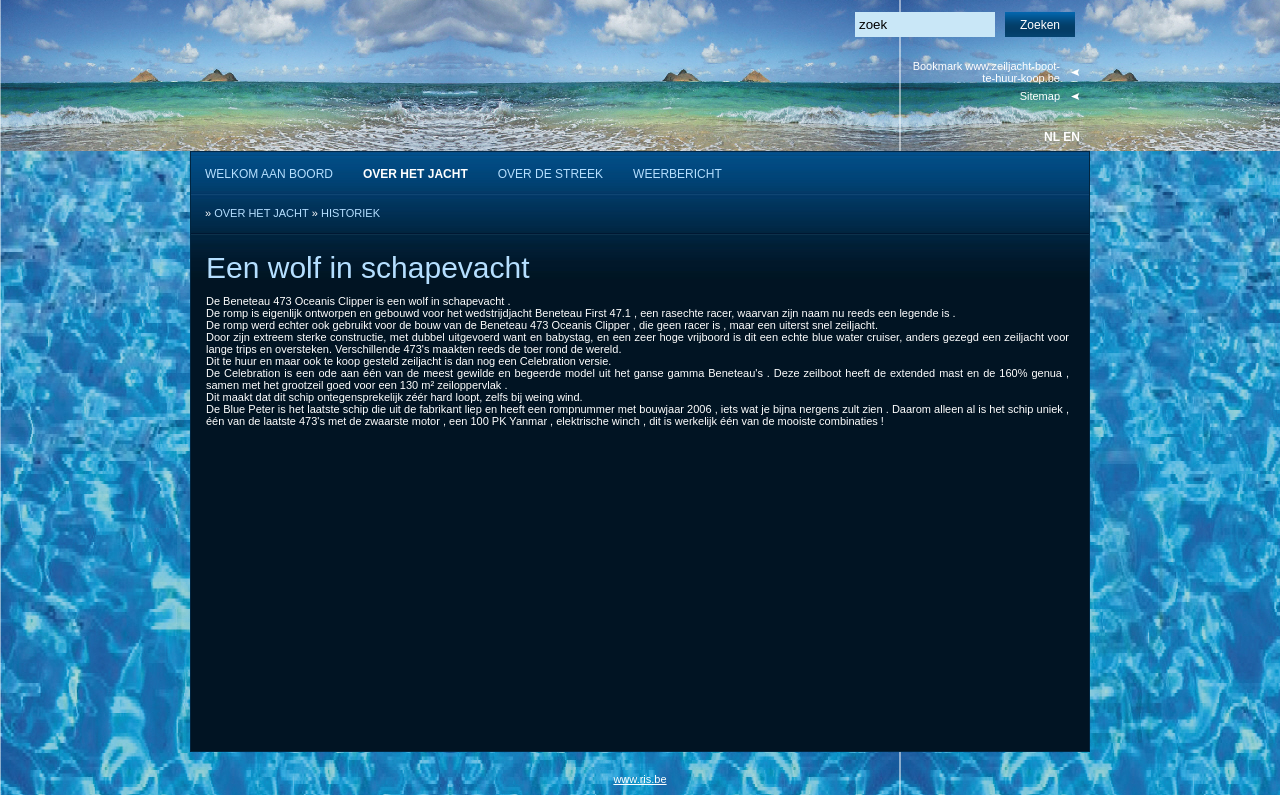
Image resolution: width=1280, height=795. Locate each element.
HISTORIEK (350, 213)
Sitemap (1040, 96)
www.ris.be (639, 779)
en (1071, 137)
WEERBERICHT (677, 174)
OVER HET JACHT (261, 213)
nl (1052, 137)
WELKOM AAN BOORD (269, 174)
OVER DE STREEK (550, 174)
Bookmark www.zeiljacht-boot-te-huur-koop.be (986, 72)
